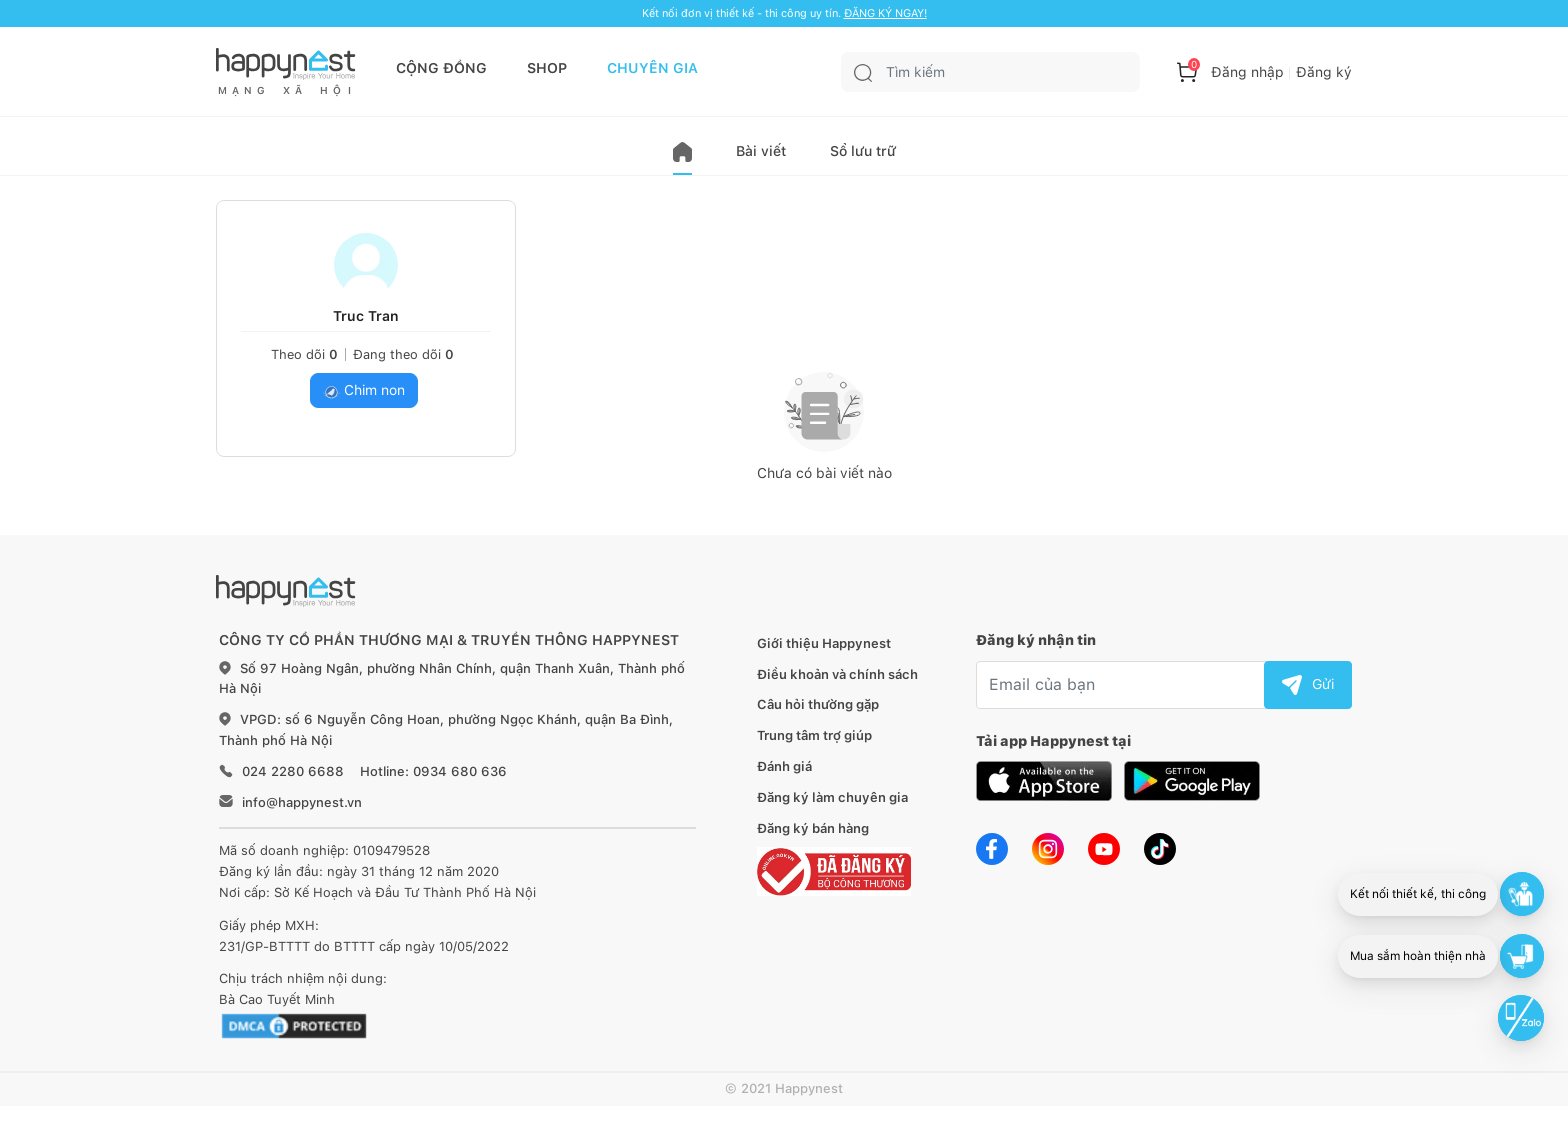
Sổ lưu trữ (863, 151)
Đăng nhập (1247, 72)
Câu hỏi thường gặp (818, 704)
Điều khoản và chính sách (837, 674)
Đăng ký (1324, 72)
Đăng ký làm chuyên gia (832, 797)
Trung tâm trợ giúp (814, 735)
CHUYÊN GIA (652, 68)
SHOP (547, 68)
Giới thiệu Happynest (824, 643)
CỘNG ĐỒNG (441, 68)
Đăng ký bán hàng (813, 828)
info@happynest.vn (302, 802)
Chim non (364, 390)
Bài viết (761, 151)
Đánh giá (784, 766)
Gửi (1308, 684)
